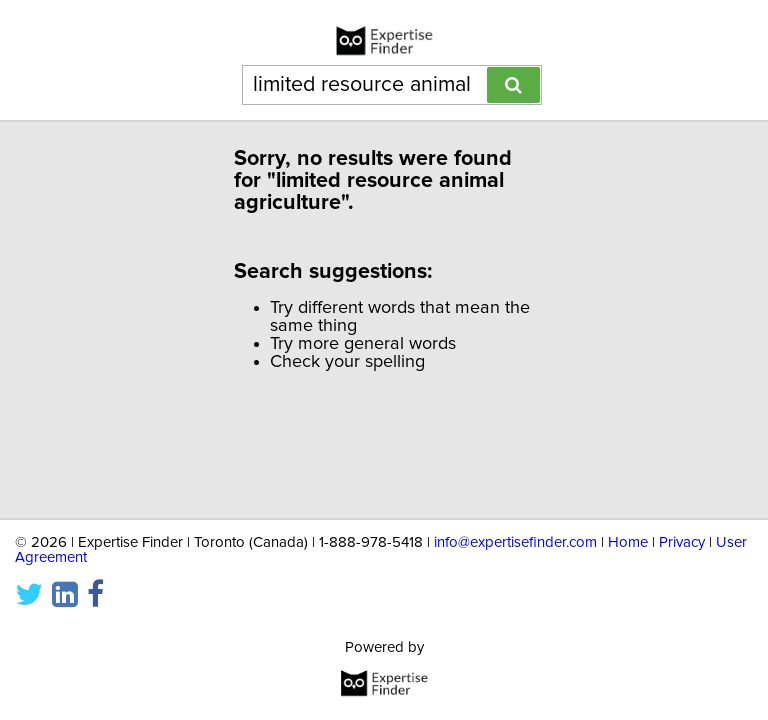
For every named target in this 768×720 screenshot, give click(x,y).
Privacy (682, 534)
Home (628, 534)
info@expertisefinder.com (515, 534)
